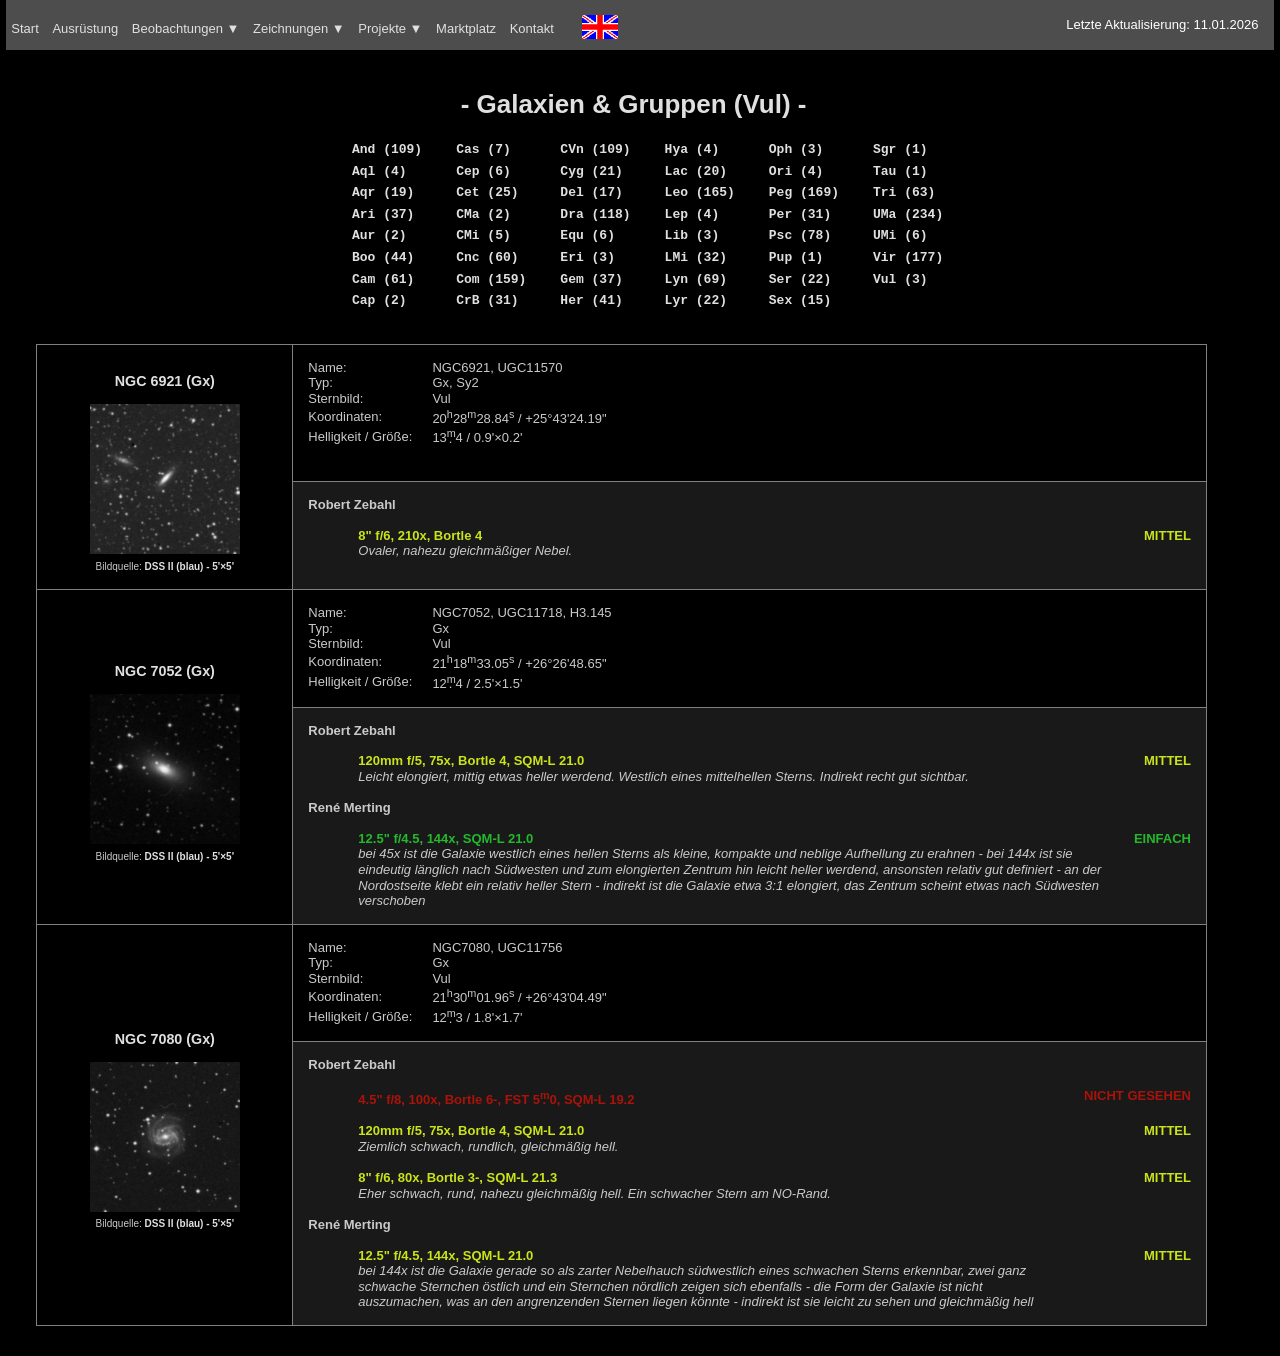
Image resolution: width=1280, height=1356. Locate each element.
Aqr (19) (383, 192)
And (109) (387, 149)
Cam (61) (383, 279)
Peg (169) (804, 192)
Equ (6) (587, 235)
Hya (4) (692, 149)
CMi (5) (483, 235)
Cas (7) (483, 149)
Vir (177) (908, 257)
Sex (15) (800, 300)
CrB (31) (487, 300)
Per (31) (800, 214)
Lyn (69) (696, 279)
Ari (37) (383, 214)
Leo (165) (700, 192)
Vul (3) (900, 279)
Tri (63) (904, 192)
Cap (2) (379, 300)
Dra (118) (595, 214)
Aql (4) (379, 171)
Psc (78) (800, 235)
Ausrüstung (85, 28)
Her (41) (591, 300)
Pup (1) (796, 257)
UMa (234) (908, 214)
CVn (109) (595, 149)
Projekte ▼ (390, 28)
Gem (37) (591, 279)
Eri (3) (587, 257)
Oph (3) (796, 149)
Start (24, 28)
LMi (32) (696, 257)
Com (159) (491, 279)
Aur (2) (379, 235)
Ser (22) (800, 279)
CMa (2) (483, 214)
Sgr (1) (900, 149)
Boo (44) (383, 257)
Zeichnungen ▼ (299, 28)
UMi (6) (900, 235)
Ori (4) (796, 171)
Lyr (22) (696, 300)
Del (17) (591, 192)
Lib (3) (692, 235)
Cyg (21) (591, 171)
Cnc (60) (487, 257)
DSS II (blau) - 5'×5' (190, 566)
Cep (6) (483, 171)
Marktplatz (466, 28)
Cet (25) (487, 192)
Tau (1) (900, 171)
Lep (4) (692, 214)
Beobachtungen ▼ (186, 28)
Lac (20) (696, 171)
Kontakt (532, 28)
